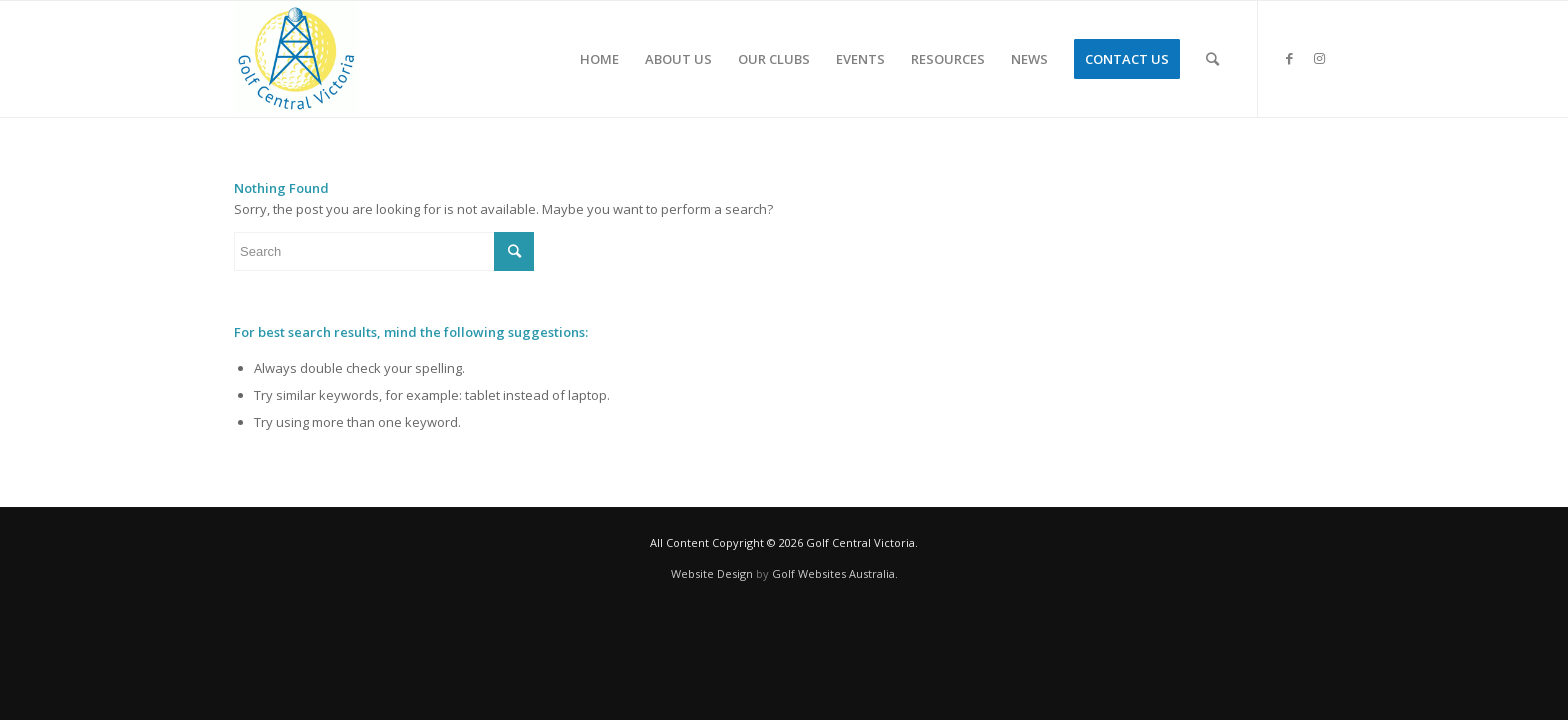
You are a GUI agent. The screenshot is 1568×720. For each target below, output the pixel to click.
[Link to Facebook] (1289, 58)
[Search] (1212, 59)
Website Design (712, 573)
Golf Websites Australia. (835, 573)
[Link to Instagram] (1319, 58)
